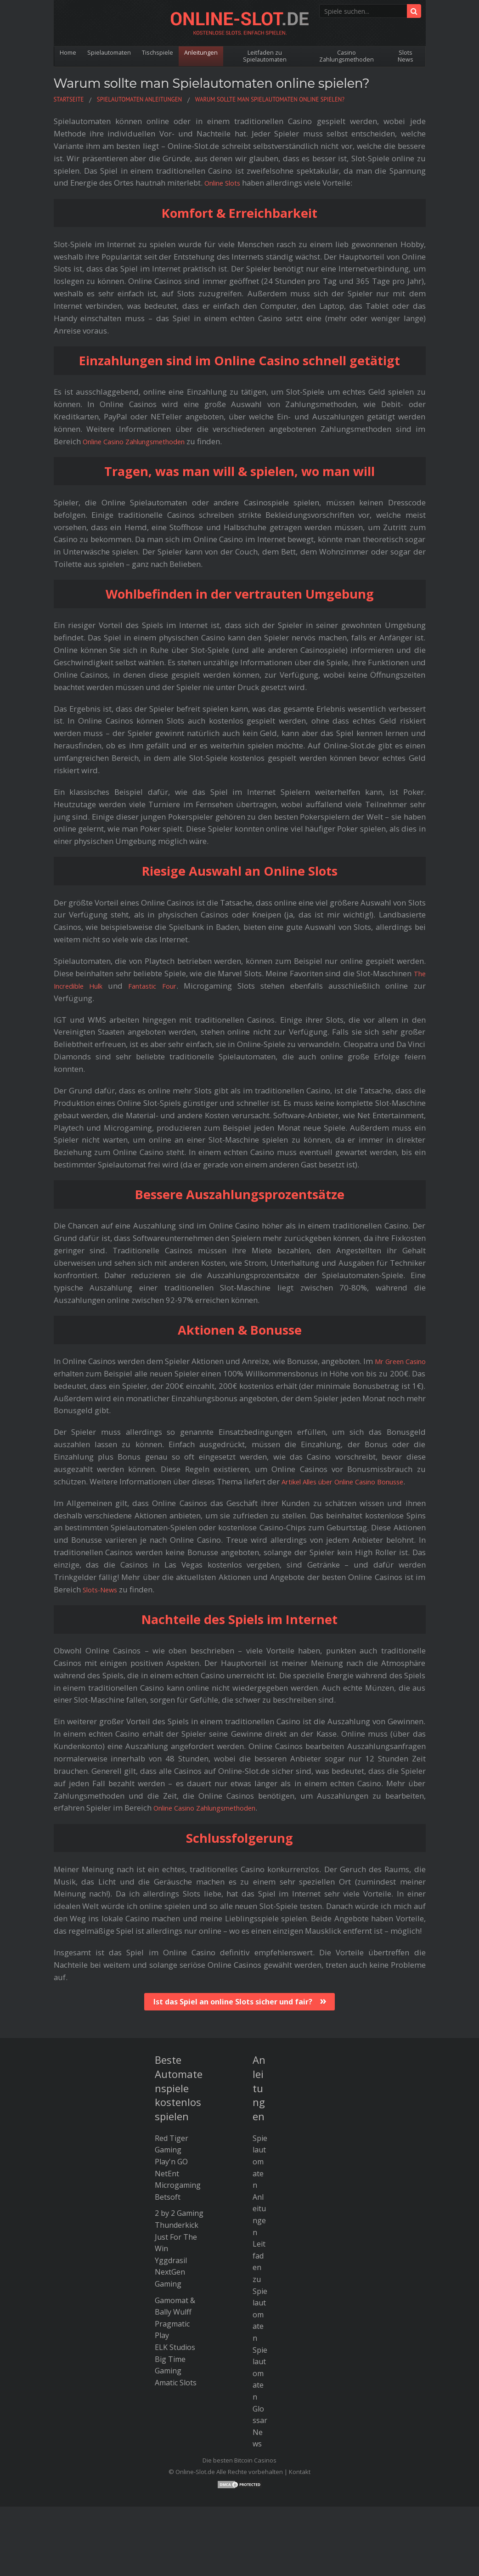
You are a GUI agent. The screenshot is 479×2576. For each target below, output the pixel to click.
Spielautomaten (110, 52)
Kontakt (299, 2484)
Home (68, 52)
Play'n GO (171, 2174)
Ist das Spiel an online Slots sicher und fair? (232, 2014)
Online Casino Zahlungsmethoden (144, 441)
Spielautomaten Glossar (260, 2397)
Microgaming (178, 2197)
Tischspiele (159, 52)
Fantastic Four (160, 985)
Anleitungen (204, 52)
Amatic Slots (176, 2395)
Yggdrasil (171, 2273)
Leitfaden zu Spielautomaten (267, 55)
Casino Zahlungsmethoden (348, 55)
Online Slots (226, 182)
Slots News (406, 55)
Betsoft (167, 2209)
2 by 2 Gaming (179, 2225)
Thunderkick (176, 2237)
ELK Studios (175, 2360)
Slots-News (103, 1602)
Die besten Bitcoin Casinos (239, 2472)
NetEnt (167, 2186)
